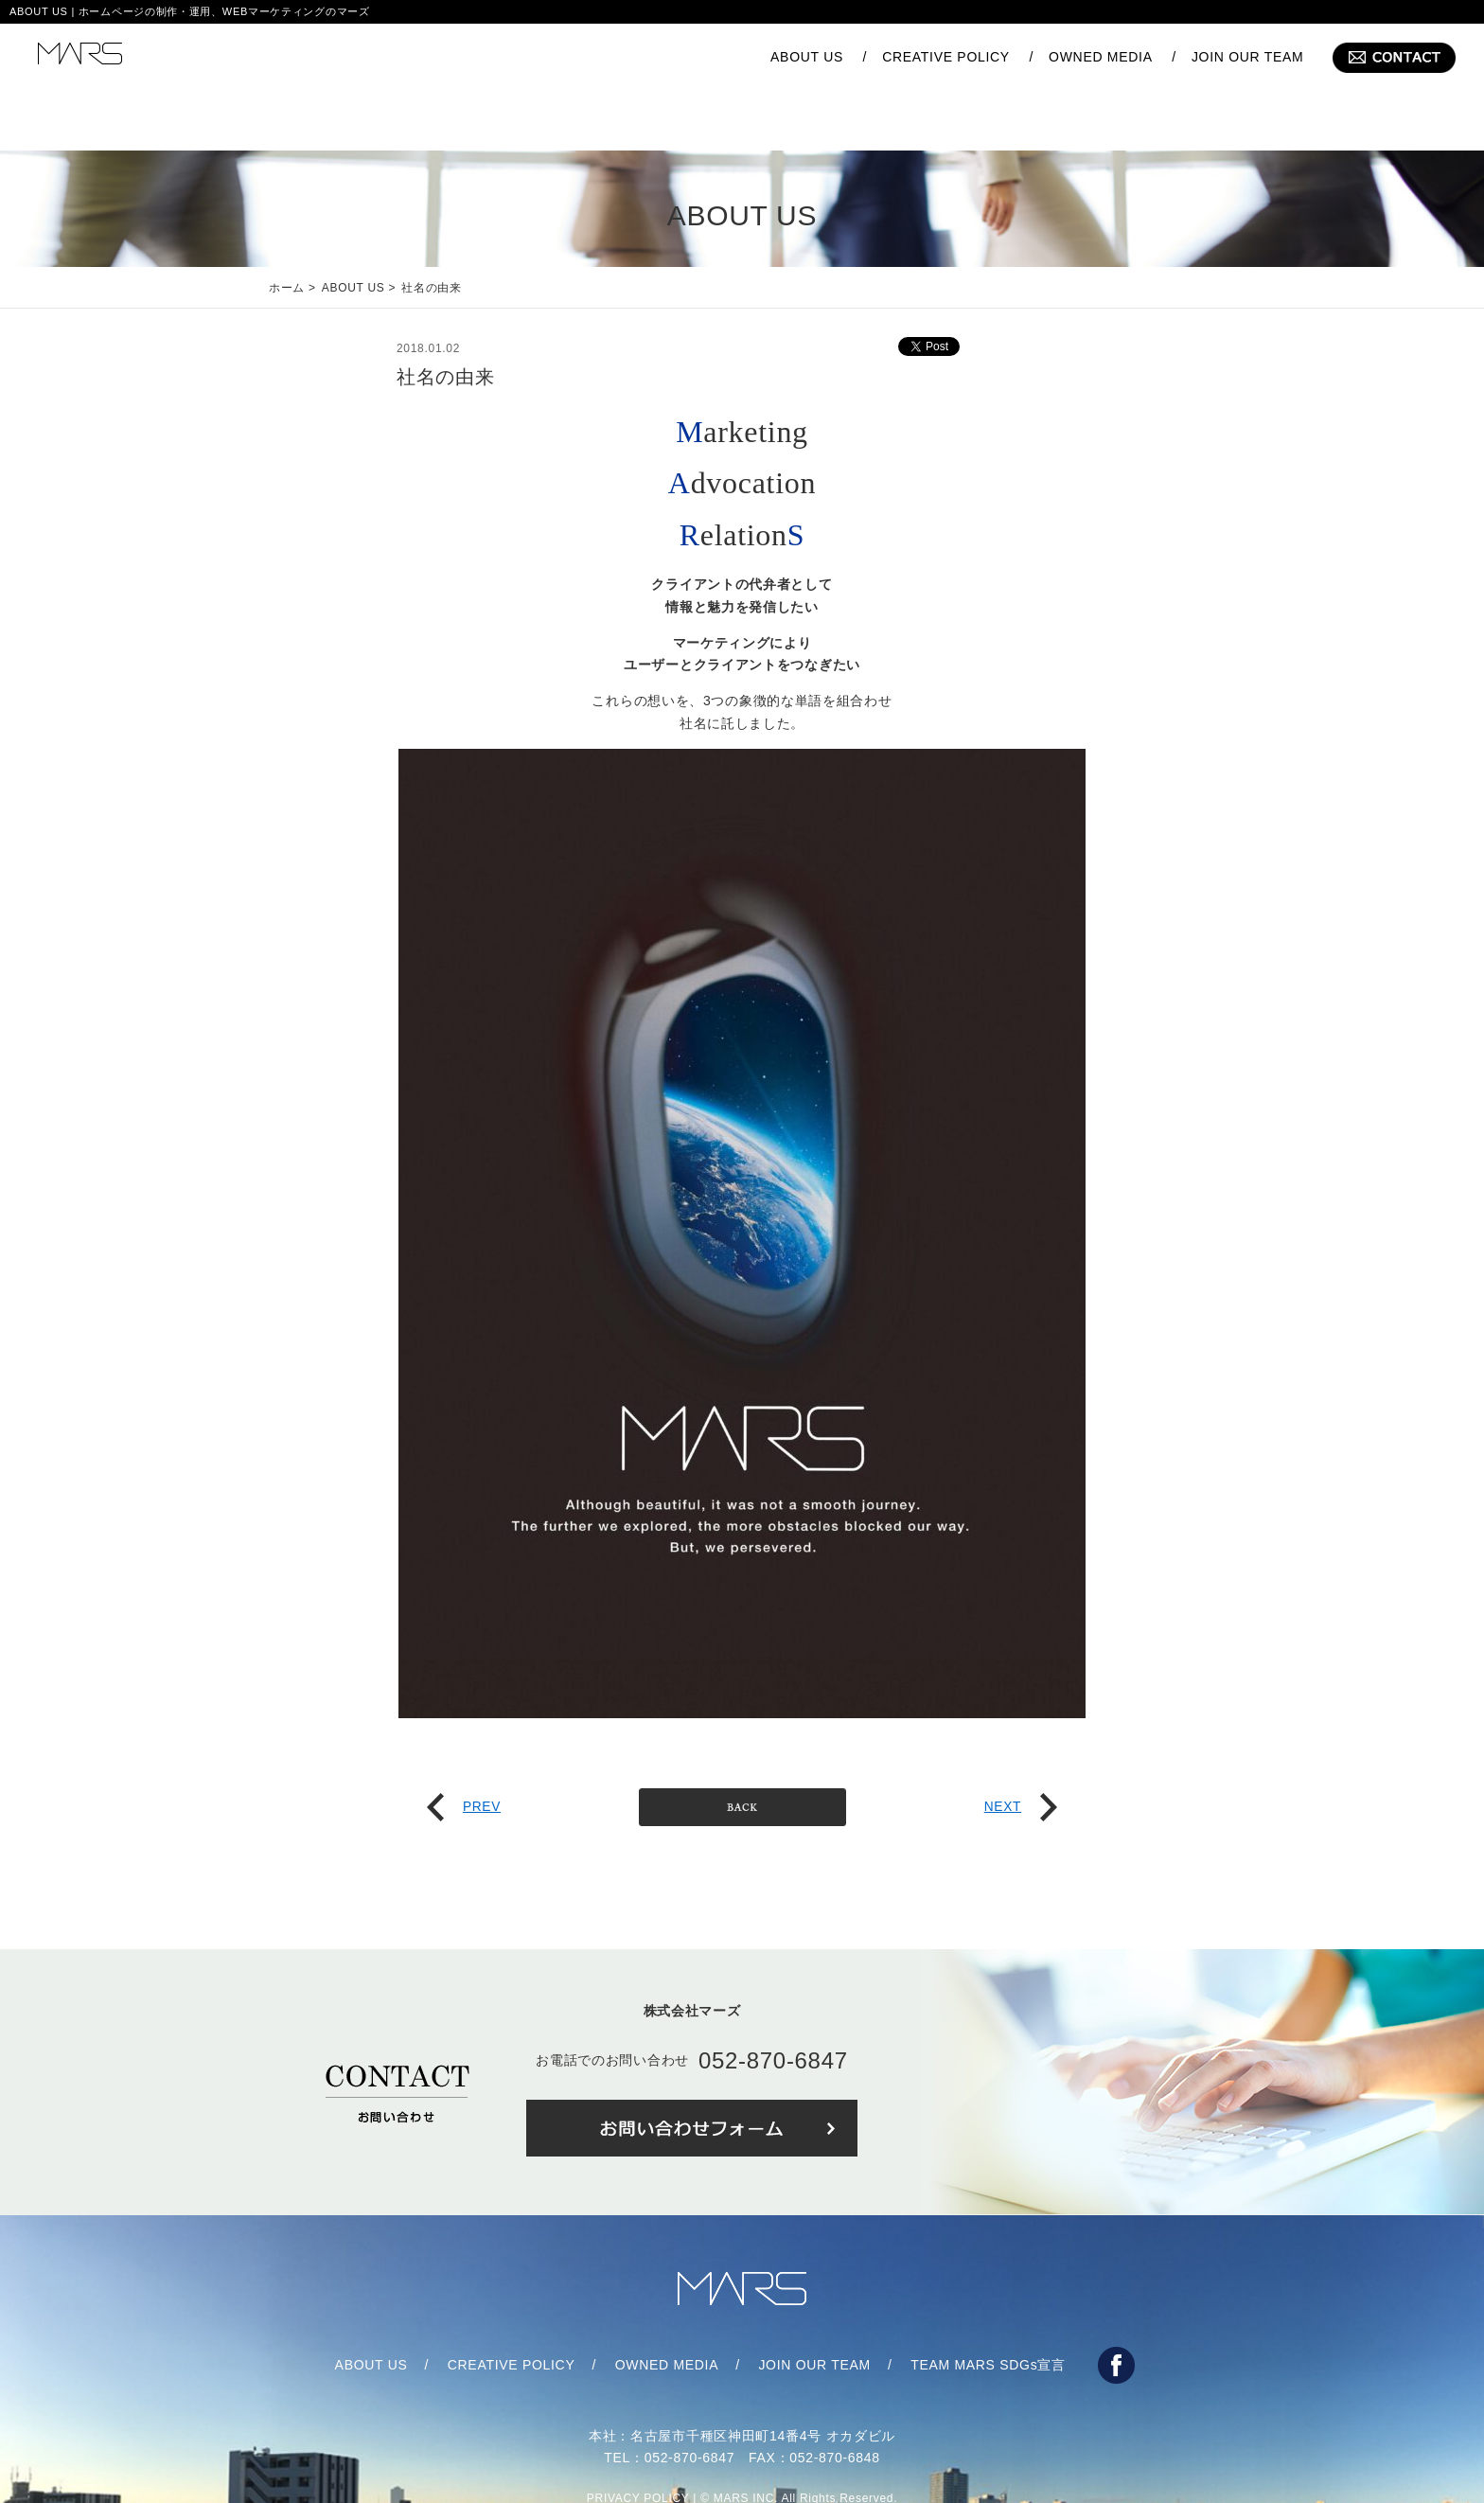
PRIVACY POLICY (638, 2441)
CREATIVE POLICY (946, 56)
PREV (464, 1749)
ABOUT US (806, 56)
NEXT (1020, 1749)
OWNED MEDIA (1101, 56)
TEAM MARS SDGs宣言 (988, 2308)
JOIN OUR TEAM (1248, 56)
